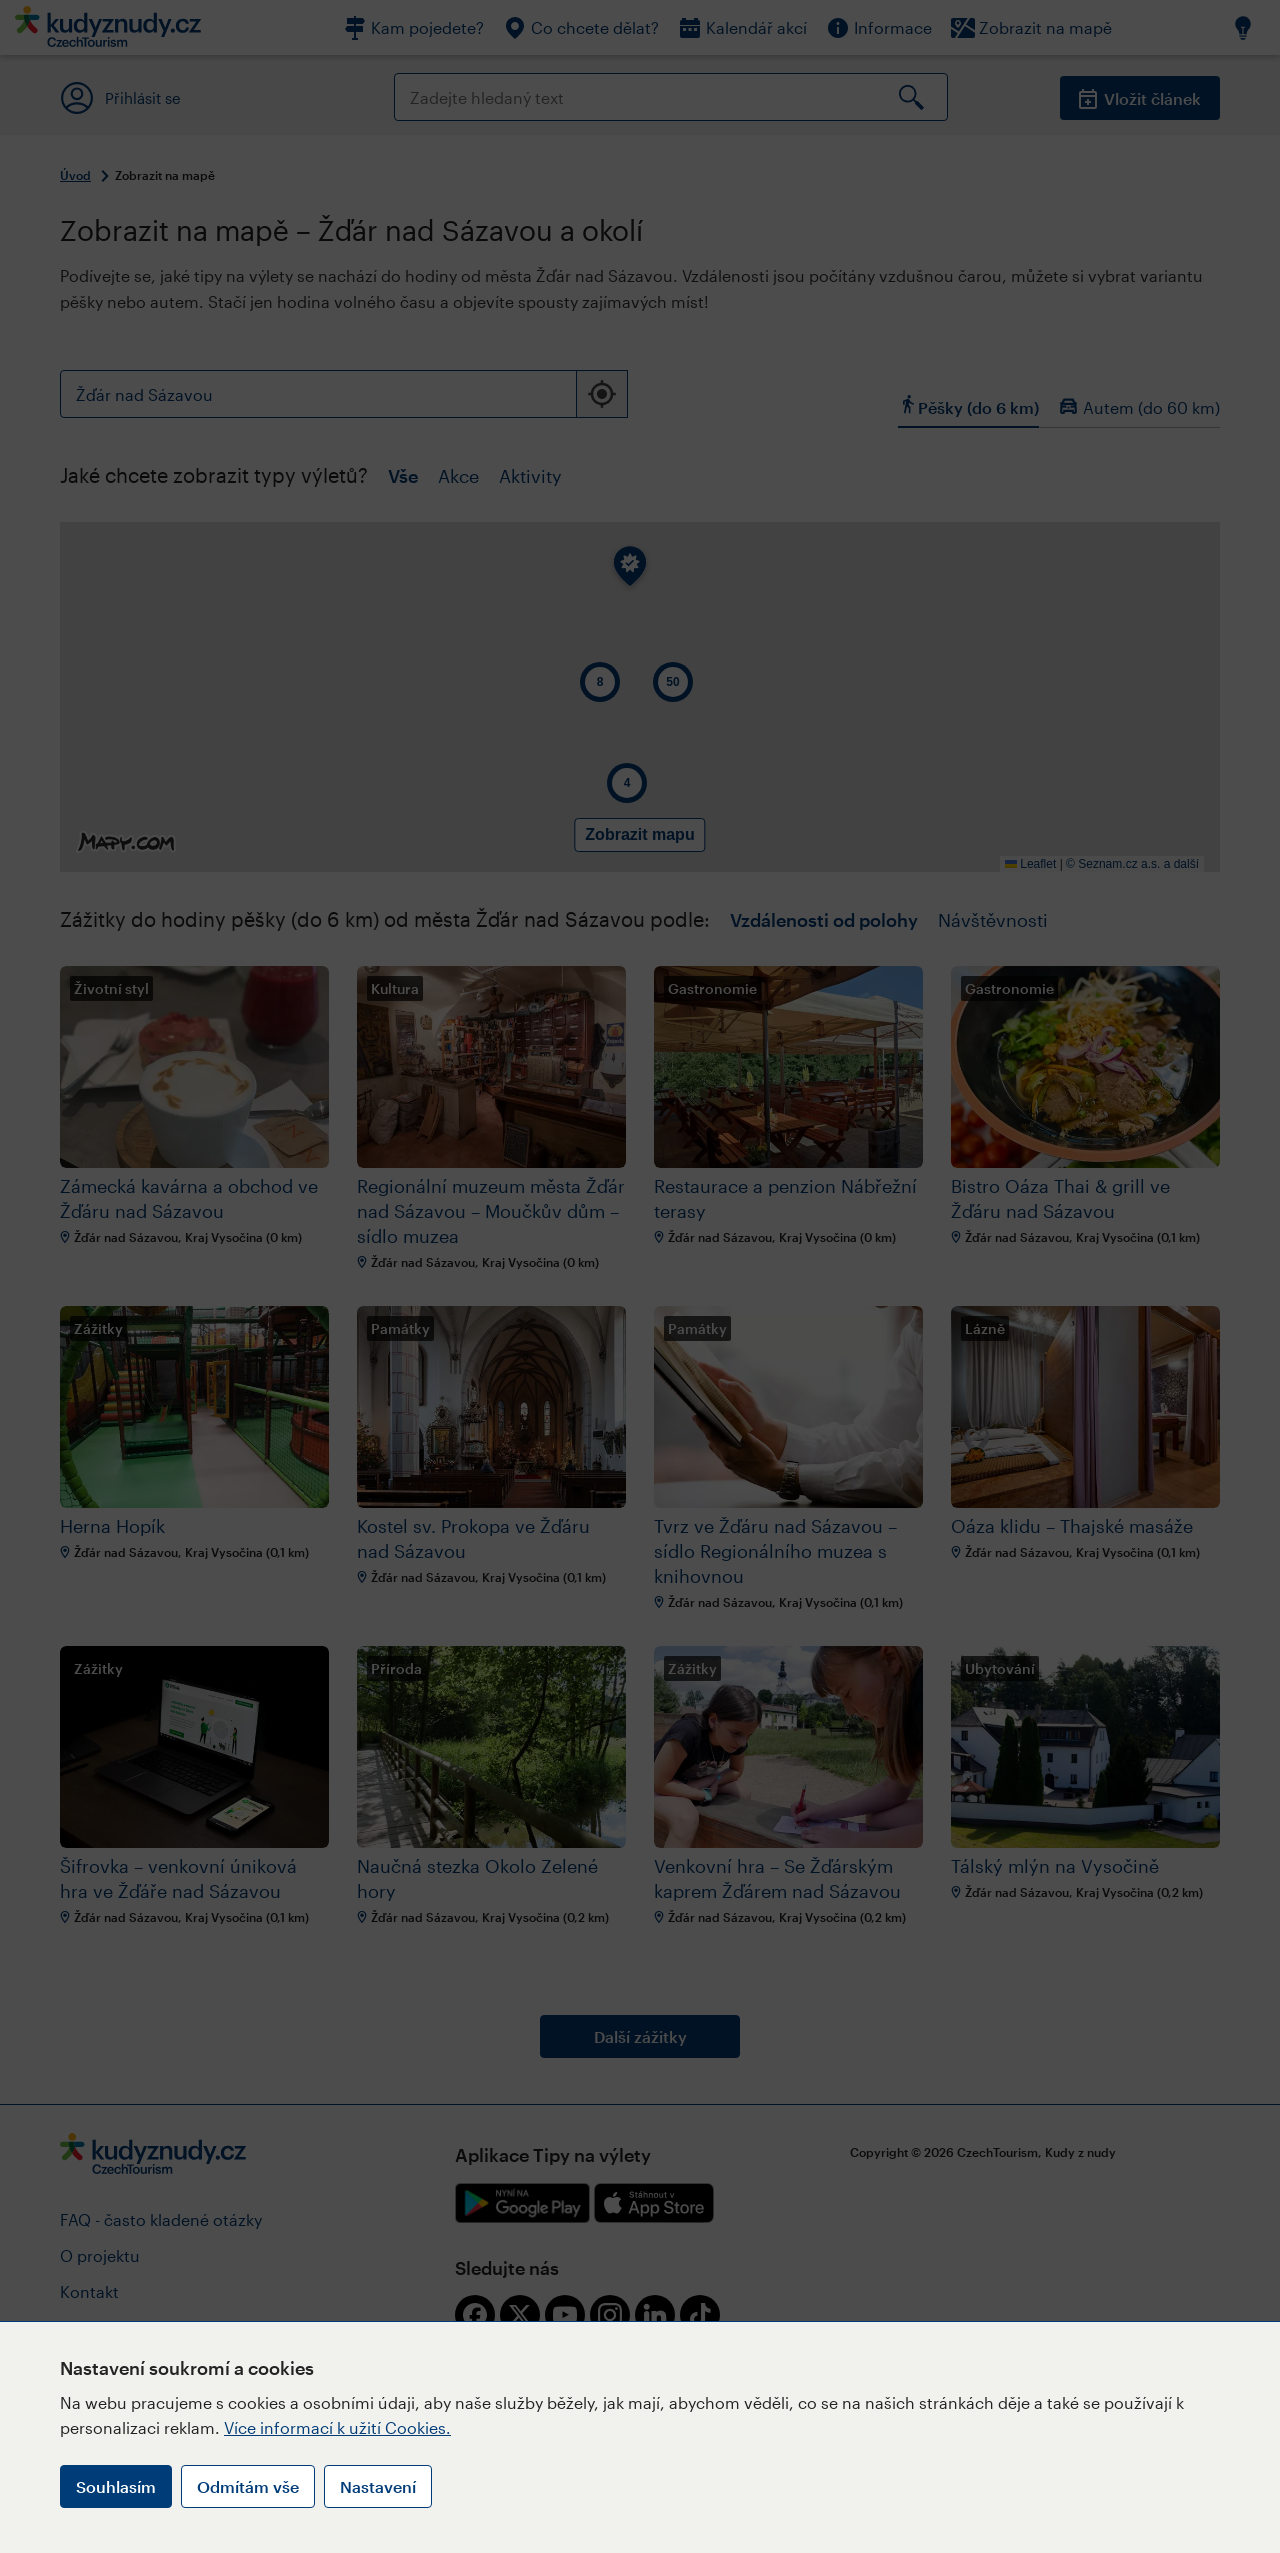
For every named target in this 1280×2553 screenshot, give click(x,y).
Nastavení (378, 2486)
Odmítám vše (248, 2486)
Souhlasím (116, 2486)
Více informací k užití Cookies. (337, 2427)
